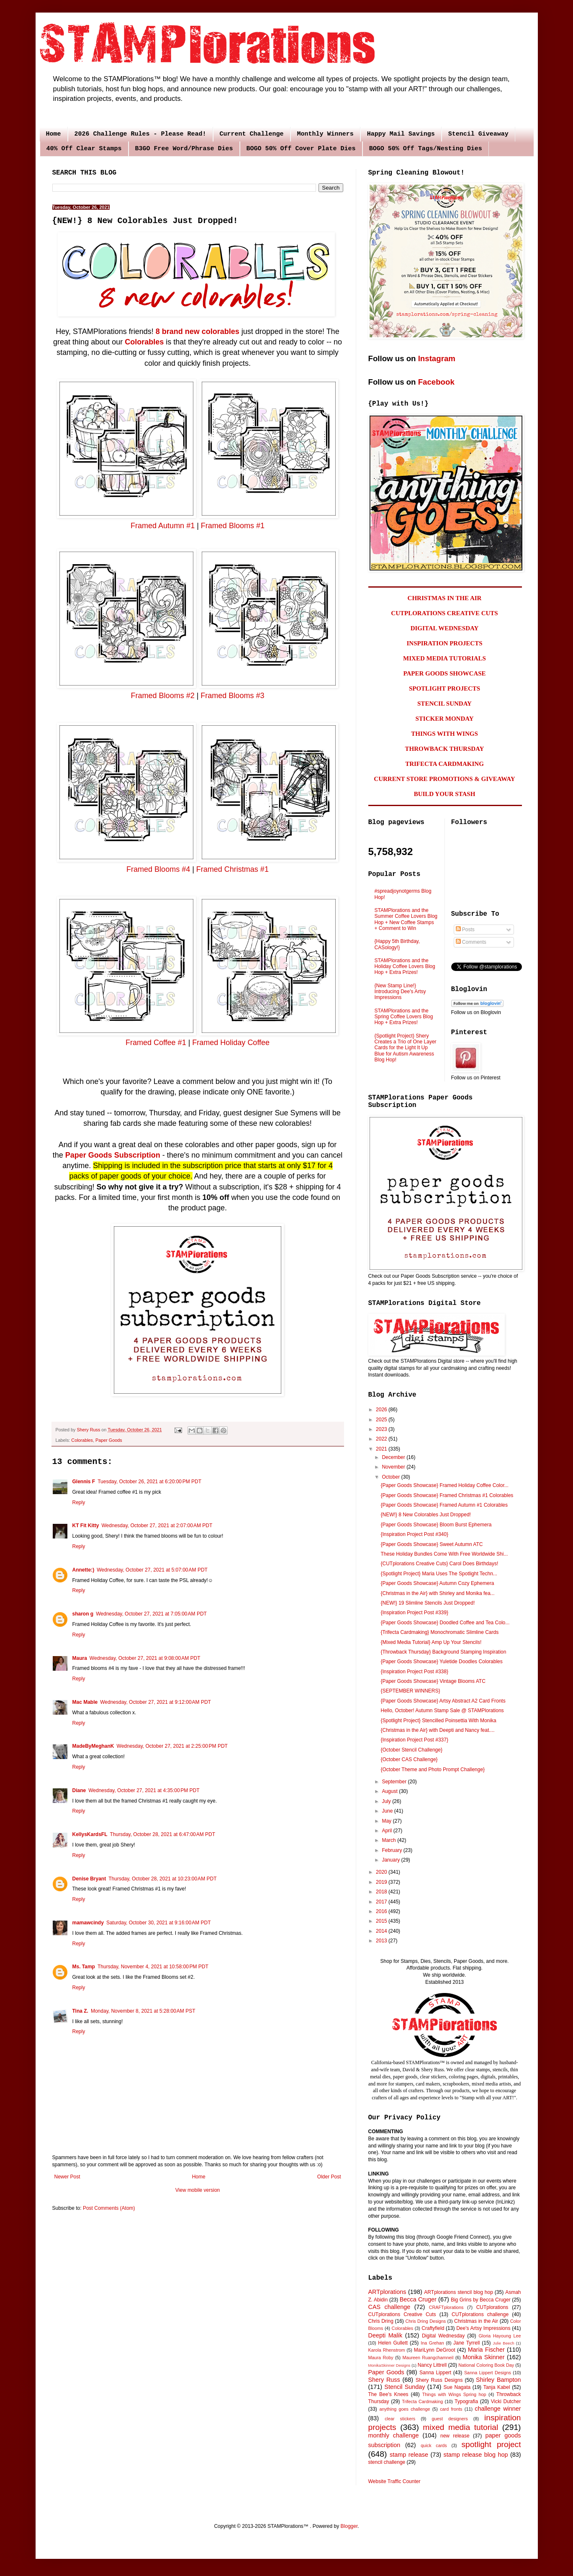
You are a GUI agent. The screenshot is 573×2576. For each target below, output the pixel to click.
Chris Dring (380, 2321)
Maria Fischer (486, 2349)
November (394, 1467)
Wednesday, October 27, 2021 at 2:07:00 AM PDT (157, 1525)
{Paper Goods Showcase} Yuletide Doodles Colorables (441, 1661)
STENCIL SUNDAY (444, 703)
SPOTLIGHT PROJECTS (444, 688)
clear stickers (400, 2418)
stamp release (409, 2454)
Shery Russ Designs (439, 2380)
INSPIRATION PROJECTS (444, 643)
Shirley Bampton (498, 2379)
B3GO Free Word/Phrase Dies (184, 148)
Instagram (436, 358)
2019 (382, 1882)
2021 (382, 1449)
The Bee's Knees (388, 2394)
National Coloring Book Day (486, 2365)
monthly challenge (393, 2435)
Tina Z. (80, 2011)
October (391, 1477)
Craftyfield (432, 2328)
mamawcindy (88, 1923)
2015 (382, 1921)
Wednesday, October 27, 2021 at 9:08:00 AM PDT (145, 1658)
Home (53, 134)
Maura (79, 1658)
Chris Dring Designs (426, 2321)
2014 (382, 1931)
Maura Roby (380, 2357)
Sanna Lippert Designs (487, 2372)
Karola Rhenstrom (386, 2350)
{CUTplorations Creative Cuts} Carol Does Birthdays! (439, 1564)
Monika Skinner (483, 2357)
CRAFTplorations (446, 2307)
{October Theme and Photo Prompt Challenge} (432, 1769)
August (390, 1791)
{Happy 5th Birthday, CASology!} (397, 944)
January (391, 1860)
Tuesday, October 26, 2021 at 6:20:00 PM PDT (149, 1481)
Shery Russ (384, 2379)
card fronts (451, 2409)
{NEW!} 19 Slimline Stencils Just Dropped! (427, 1603)
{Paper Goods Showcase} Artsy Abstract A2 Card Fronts (442, 1701)
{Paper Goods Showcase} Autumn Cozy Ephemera (437, 1583)
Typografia (466, 2401)
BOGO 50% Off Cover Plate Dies (301, 148)
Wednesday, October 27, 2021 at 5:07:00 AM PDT (152, 1570)
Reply (78, 1502)
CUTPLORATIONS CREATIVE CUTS (444, 613)
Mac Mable (85, 1702)
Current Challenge (252, 134)
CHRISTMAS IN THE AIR (445, 598)
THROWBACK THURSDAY (444, 748)
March (389, 1840)
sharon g (83, 1614)
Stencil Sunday (404, 2386)
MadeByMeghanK (93, 1746)
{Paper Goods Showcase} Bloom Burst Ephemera (435, 1525)
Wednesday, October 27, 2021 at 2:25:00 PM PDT (172, 1746)
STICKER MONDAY (444, 718)
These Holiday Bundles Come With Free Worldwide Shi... (444, 1554)
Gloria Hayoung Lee (499, 2335)
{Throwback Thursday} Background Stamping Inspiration (443, 1652)
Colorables (144, 342)
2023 (382, 1429)
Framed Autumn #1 (163, 525)
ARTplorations (387, 2291)
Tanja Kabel (496, 2387)
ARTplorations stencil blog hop (458, 2292)
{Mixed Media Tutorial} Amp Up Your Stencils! (430, 1642)
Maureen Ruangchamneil (427, 2357)
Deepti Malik (385, 2335)
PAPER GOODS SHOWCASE (444, 673)
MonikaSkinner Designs (389, 2365)
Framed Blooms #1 (233, 525)
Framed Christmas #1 (232, 869)
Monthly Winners (325, 134)
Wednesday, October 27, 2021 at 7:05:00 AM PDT (151, 1614)
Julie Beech (503, 2343)
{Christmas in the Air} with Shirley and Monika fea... (437, 1593)
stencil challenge (387, 2462)
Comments (471, 942)
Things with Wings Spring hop (454, 2394)
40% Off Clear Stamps (84, 148)
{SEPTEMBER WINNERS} (410, 1691)
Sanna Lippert (435, 2373)
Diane (79, 1790)
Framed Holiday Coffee (231, 1042)
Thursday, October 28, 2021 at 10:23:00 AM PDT (162, 1879)
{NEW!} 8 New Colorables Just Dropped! (425, 1515)
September (395, 1782)
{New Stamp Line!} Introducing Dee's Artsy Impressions (400, 992)
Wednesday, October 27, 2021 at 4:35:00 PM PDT (143, 1790)
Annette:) (83, 1570)
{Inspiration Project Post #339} (414, 1612)
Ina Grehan (432, 2342)
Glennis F (83, 1481)
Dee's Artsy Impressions (483, 2328)
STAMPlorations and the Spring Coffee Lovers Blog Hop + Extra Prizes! (404, 1017)
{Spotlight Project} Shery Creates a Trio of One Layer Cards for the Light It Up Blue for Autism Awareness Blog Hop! (406, 1048)
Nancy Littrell (432, 2365)
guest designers (450, 2418)
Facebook (436, 382)
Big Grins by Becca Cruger (481, 2300)
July (387, 1801)
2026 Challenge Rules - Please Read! (140, 134)
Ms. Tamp (83, 1967)
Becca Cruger (418, 2299)
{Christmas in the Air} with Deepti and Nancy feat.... (437, 1730)
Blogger (349, 2526)
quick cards (434, 2445)
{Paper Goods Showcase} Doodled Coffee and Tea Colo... (444, 1623)
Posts (465, 929)
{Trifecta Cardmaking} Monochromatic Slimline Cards (439, 1632)
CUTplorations (492, 2307)
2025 (382, 1420)
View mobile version (197, 2190)
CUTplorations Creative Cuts (402, 2314)
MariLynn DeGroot (434, 2350)
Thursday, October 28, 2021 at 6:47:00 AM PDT (163, 1834)
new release (455, 2436)
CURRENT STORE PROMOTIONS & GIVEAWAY (444, 779)
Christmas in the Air (476, 2321)
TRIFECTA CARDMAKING (444, 763)
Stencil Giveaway (478, 134)
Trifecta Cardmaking (422, 2401)
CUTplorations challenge (480, 2314)
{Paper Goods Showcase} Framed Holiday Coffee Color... (444, 1485)
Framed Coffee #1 (156, 1042)
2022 (382, 1439)
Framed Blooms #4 (158, 869)
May (387, 1821)
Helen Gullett (393, 2343)
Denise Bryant (89, 1879)
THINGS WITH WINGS (444, 733)
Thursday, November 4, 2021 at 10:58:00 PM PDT (153, 1967)
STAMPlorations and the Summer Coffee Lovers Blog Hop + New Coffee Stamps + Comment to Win (406, 919)
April (387, 1831)
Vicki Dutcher (506, 2401)
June (388, 1811)
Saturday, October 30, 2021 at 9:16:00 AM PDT (158, 1923)
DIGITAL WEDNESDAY (445, 628)
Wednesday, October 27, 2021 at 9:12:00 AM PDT (155, 1702)
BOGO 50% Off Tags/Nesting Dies (425, 148)
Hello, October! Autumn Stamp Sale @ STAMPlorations (442, 1710)
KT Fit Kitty (85, 1525)
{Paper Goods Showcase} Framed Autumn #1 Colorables (444, 1505)
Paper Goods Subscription (112, 1155)
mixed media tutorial (460, 2427)
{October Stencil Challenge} (411, 1750)
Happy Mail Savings (401, 134)
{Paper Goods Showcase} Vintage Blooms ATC (432, 1681)
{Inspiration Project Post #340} (414, 1534)
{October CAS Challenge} (408, 1759)
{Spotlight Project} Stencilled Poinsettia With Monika (438, 1720)
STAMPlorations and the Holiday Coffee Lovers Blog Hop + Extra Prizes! (405, 967)
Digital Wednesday (443, 2336)
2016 (382, 1911)
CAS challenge (389, 2307)
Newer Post (67, 2177)
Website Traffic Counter (394, 2481)
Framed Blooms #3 (232, 695)
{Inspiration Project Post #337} (414, 1740)
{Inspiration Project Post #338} (414, 1672)
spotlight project (491, 2444)
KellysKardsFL (90, 1834)
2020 (382, 1872)
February (392, 1850)
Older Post (329, 2177)
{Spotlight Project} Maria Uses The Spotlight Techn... (438, 1574)
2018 (382, 1892)
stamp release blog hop (475, 2454)
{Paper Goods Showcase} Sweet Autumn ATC (431, 1544)
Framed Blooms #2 (163, 695)
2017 (382, 1902)
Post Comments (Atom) (109, 2208)
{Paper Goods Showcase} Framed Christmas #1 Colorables (446, 1495)
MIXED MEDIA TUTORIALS (444, 658)
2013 (382, 1941)
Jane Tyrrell (466, 2343)
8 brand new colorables (197, 331)
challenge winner (498, 2408)
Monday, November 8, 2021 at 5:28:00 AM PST (143, 2011)
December (394, 1457)
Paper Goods (108, 1440)
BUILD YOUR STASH (444, 794)
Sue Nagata (457, 2387)
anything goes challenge (404, 2409)
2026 (382, 1410)
